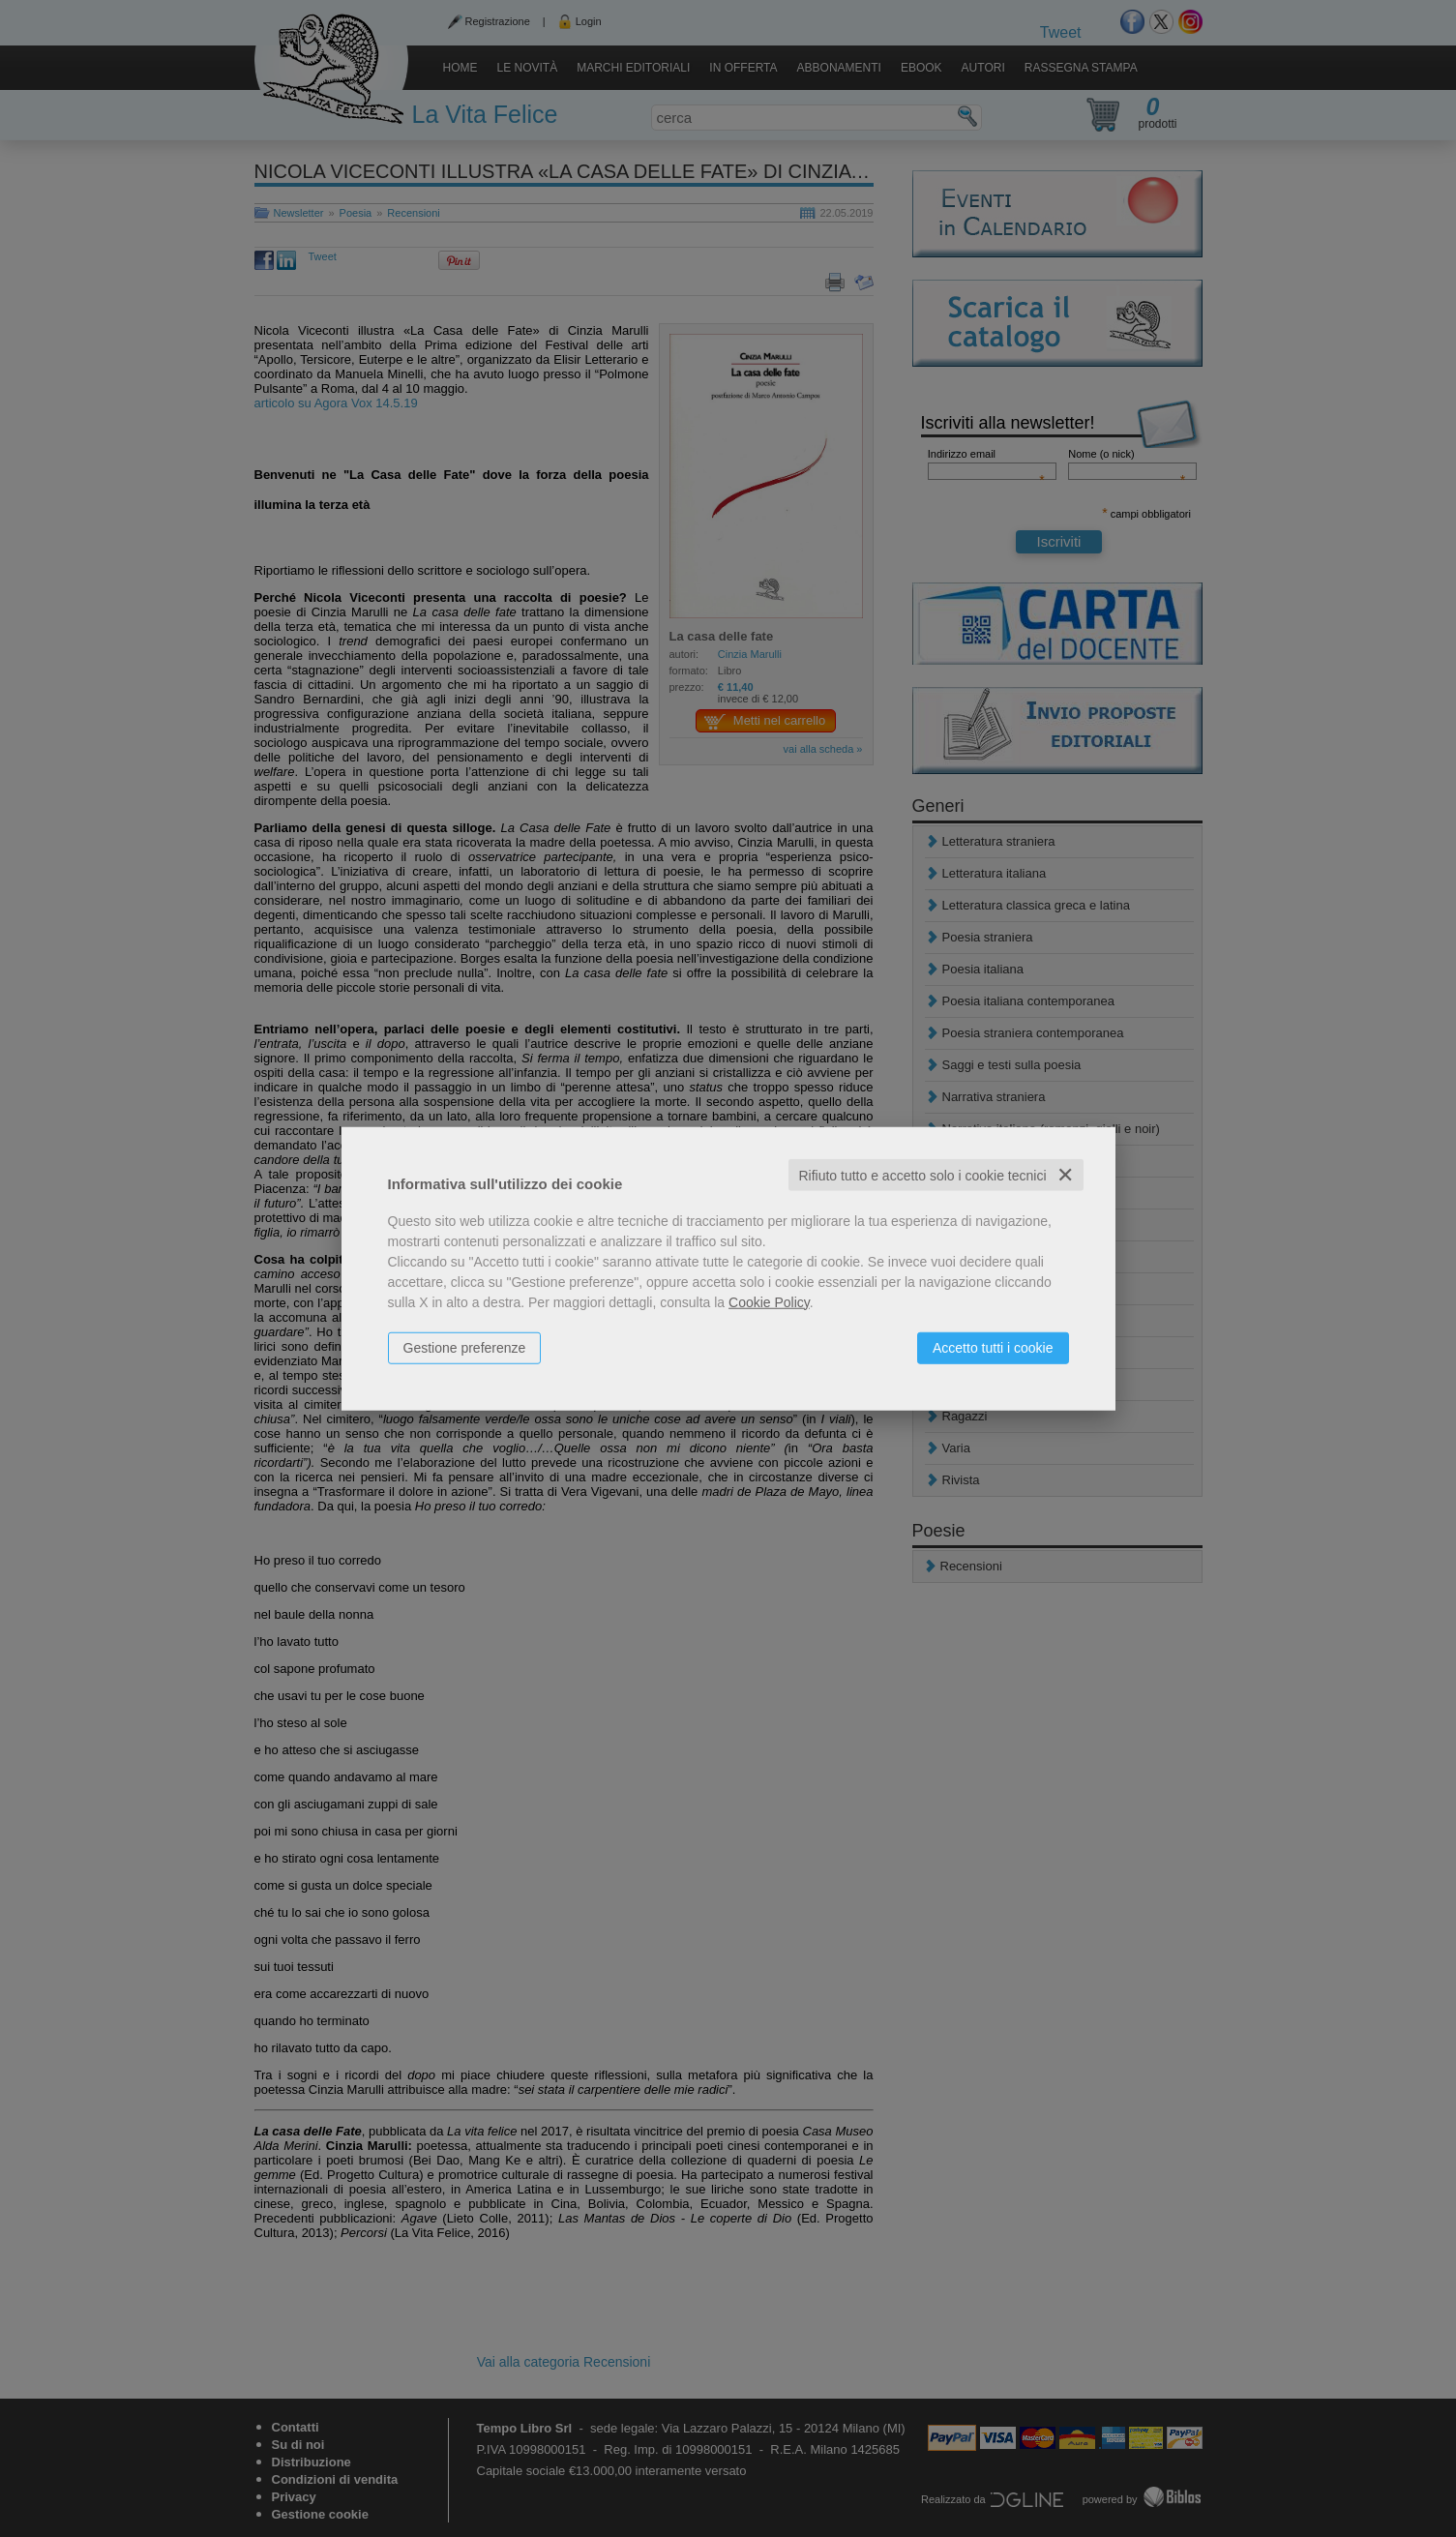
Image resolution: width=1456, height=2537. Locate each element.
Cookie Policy (769, 1301)
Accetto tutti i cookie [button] (993, 1347)
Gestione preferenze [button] (464, 1347)
